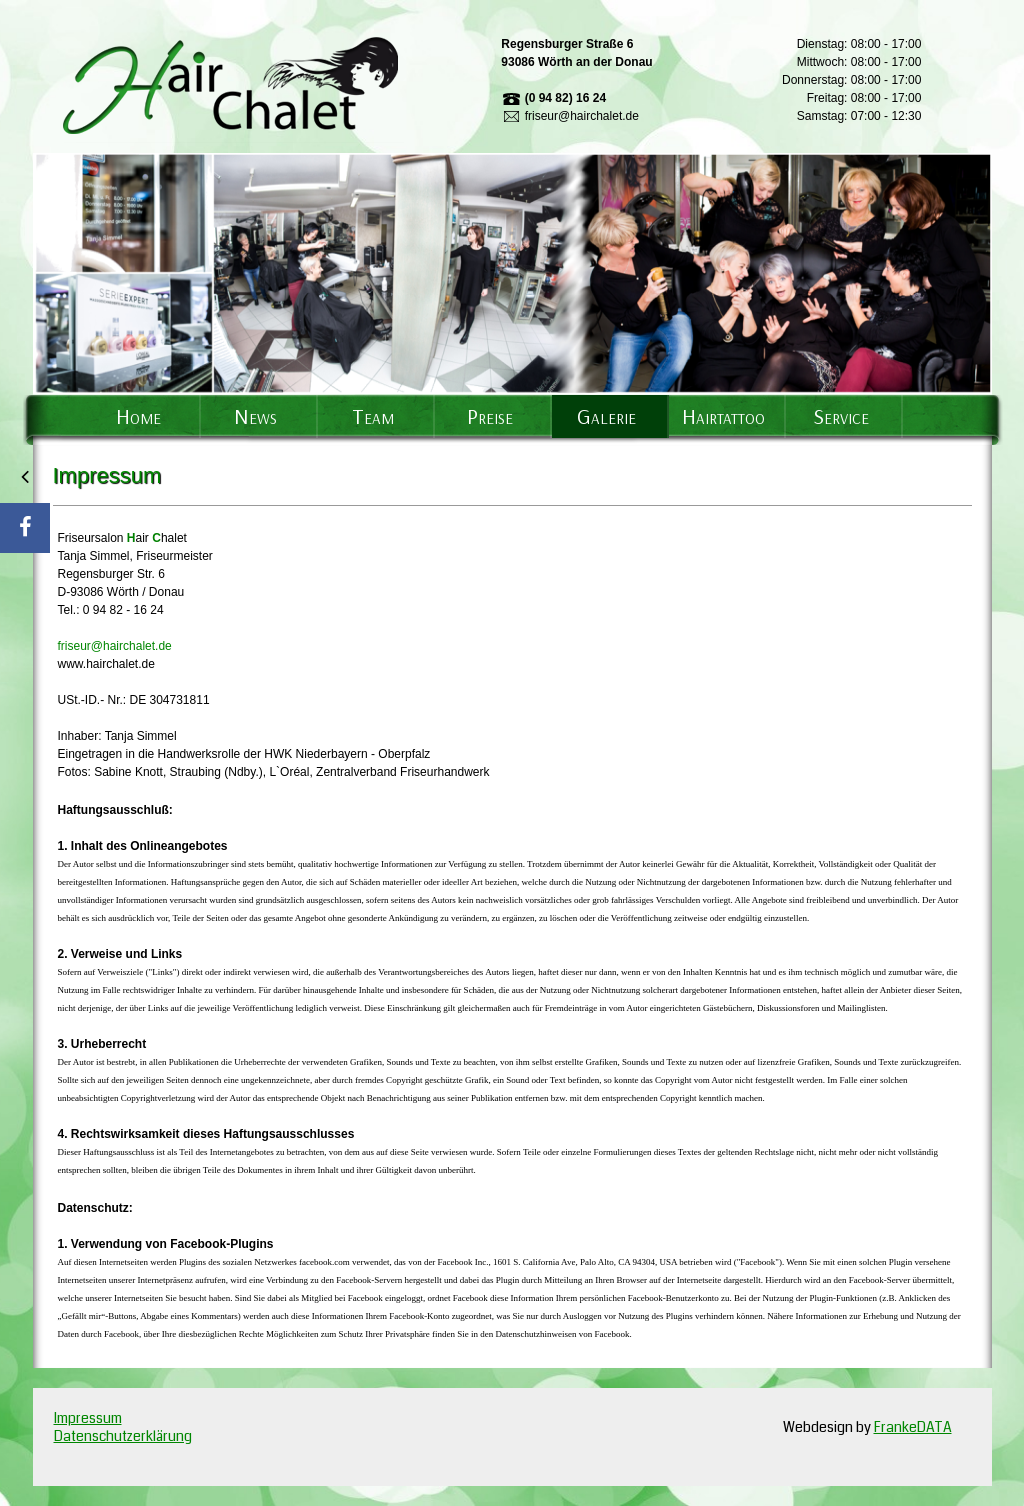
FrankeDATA (913, 1427)
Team (373, 416)
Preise (490, 416)
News (255, 416)
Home (138, 416)
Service (841, 416)
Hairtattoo (723, 416)
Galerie (606, 416)
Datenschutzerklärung (123, 1436)
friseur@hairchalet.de (115, 646)
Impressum (88, 1418)
